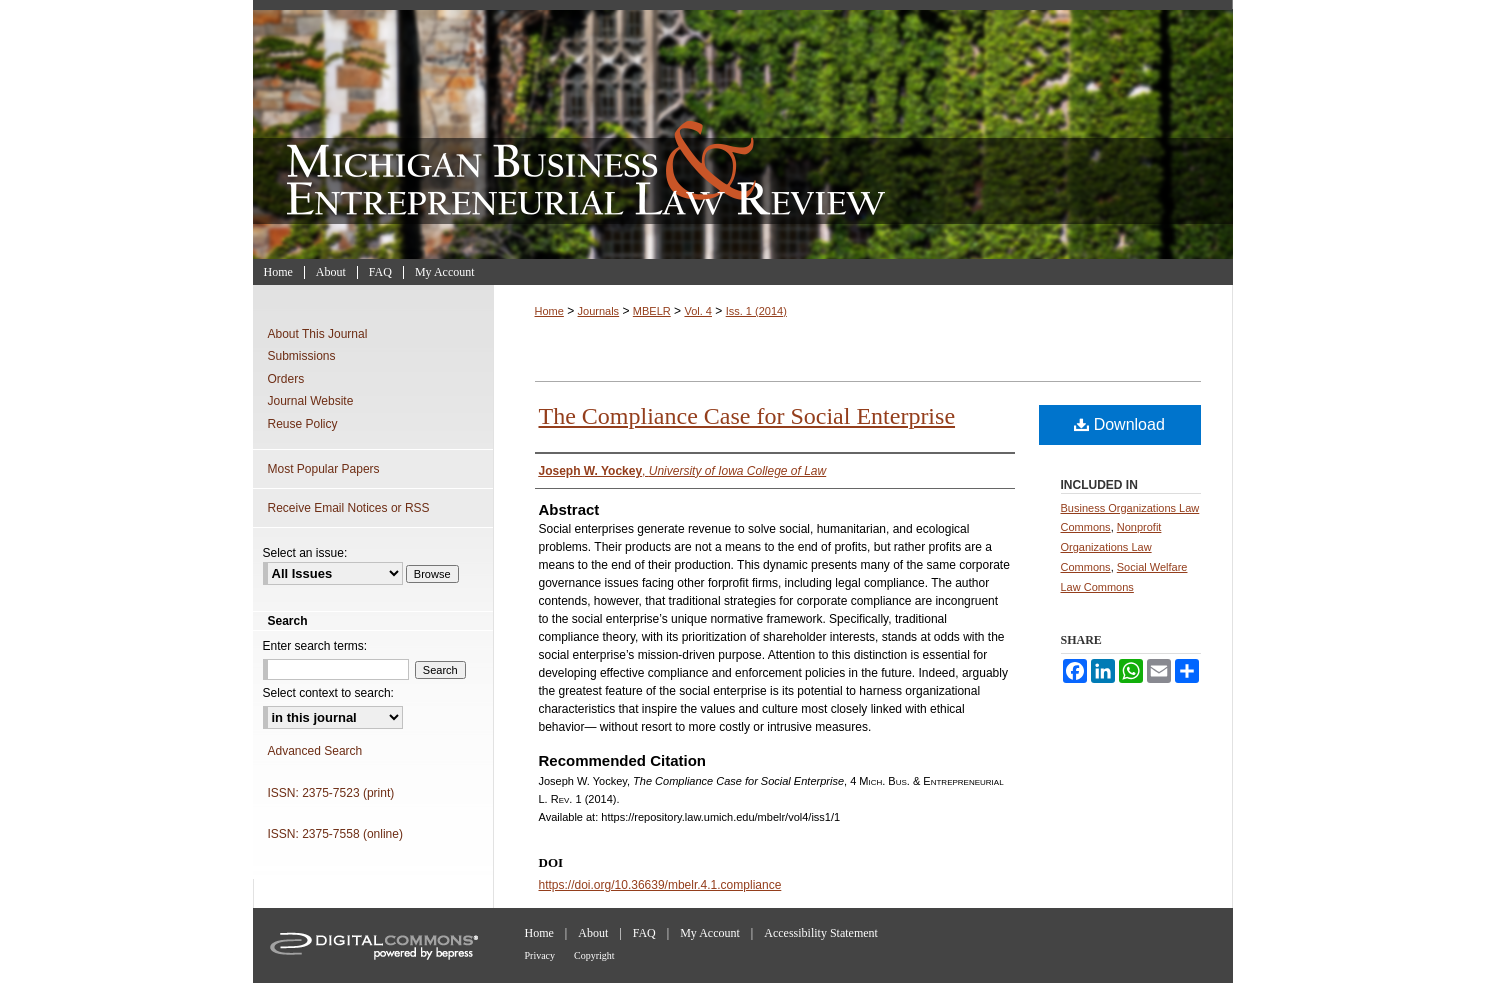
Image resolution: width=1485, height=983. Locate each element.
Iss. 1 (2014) (756, 311)
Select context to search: (328, 693)
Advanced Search (315, 751)
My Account (710, 933)
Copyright (594, 955)
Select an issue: (305, 553)
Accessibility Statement (821, 933)
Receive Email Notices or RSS (349, 508)
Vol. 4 (698, 311)
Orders (286, 379)
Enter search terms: (315, 646)
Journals (599, 311)
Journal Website (311, 401)
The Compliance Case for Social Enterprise (747, 416)
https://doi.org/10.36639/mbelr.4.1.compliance (660, 885)
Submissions (302, 356)
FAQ (644, 933)
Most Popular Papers (324, 469)
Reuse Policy (303, 424)
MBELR (652, 311)
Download (1119, 424)
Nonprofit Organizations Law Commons (1111, 547)
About (593, 933)
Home (549, 311)
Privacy (540, 955)
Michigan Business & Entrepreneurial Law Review (743, 129)
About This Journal (318, 334)
